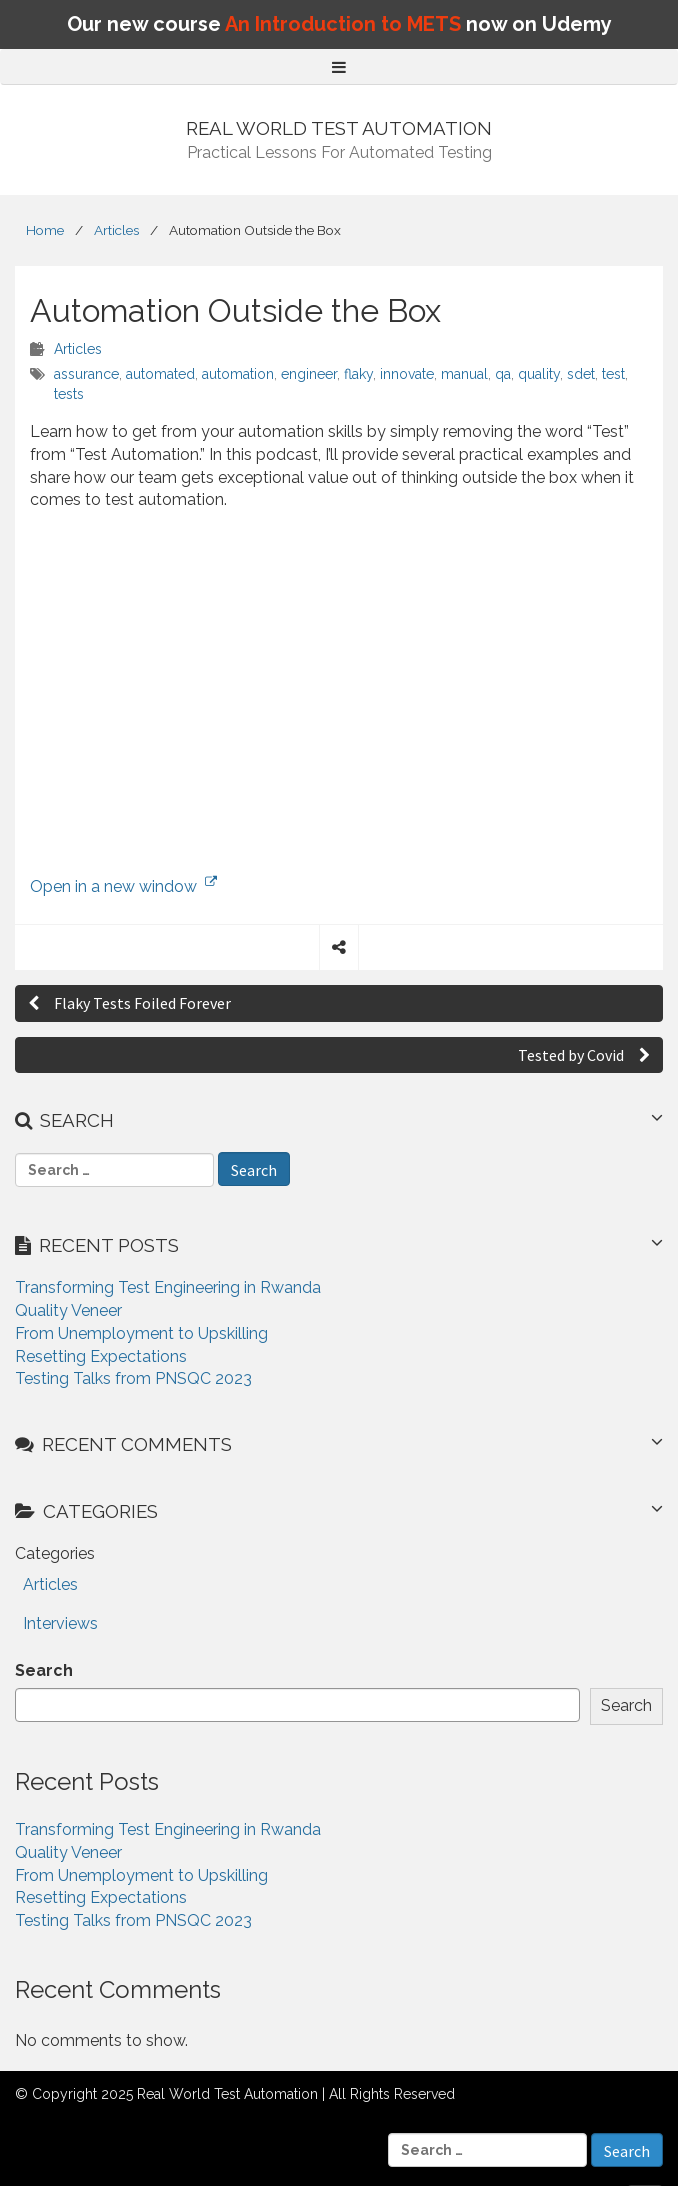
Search (44, 1670)
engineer (309, 374)
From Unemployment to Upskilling (141, 1333)
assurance (86, 374)
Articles (116, 230)
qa (503, 374)
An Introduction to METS (343, 24)
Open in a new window (123, 886)
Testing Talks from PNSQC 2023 (133, 1378)
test (613, 374)
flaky (358, 374)
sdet (581, 374)
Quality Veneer (68, 1310)
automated (160, 374)
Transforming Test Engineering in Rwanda (168, 1287)
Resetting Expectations (101, 1356)
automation (238, 374)
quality (539, 374)
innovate (407, 374)
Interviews (60, 1623)
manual (464, 374)
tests (69, 394)
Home (45, 230)
